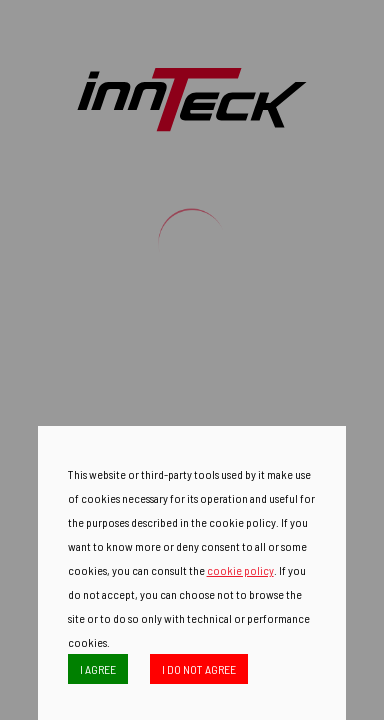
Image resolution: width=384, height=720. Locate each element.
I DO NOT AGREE (199, 669)
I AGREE (98, 669)
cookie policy (240, 570)
